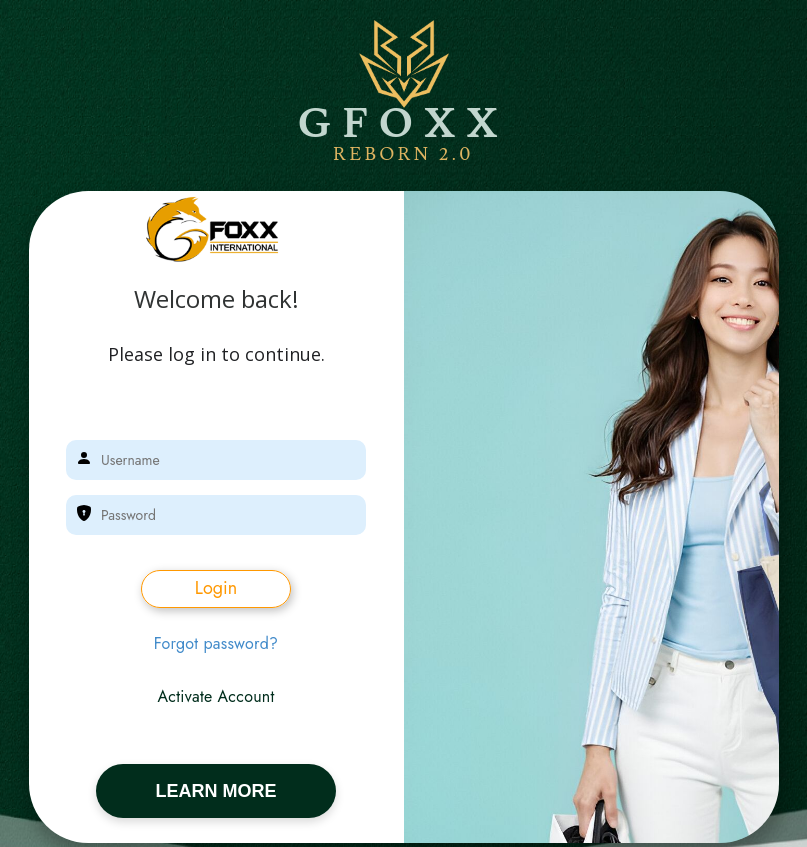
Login (216, 588)
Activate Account (215, 697)
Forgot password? (216, 644)
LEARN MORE (216, 791)
